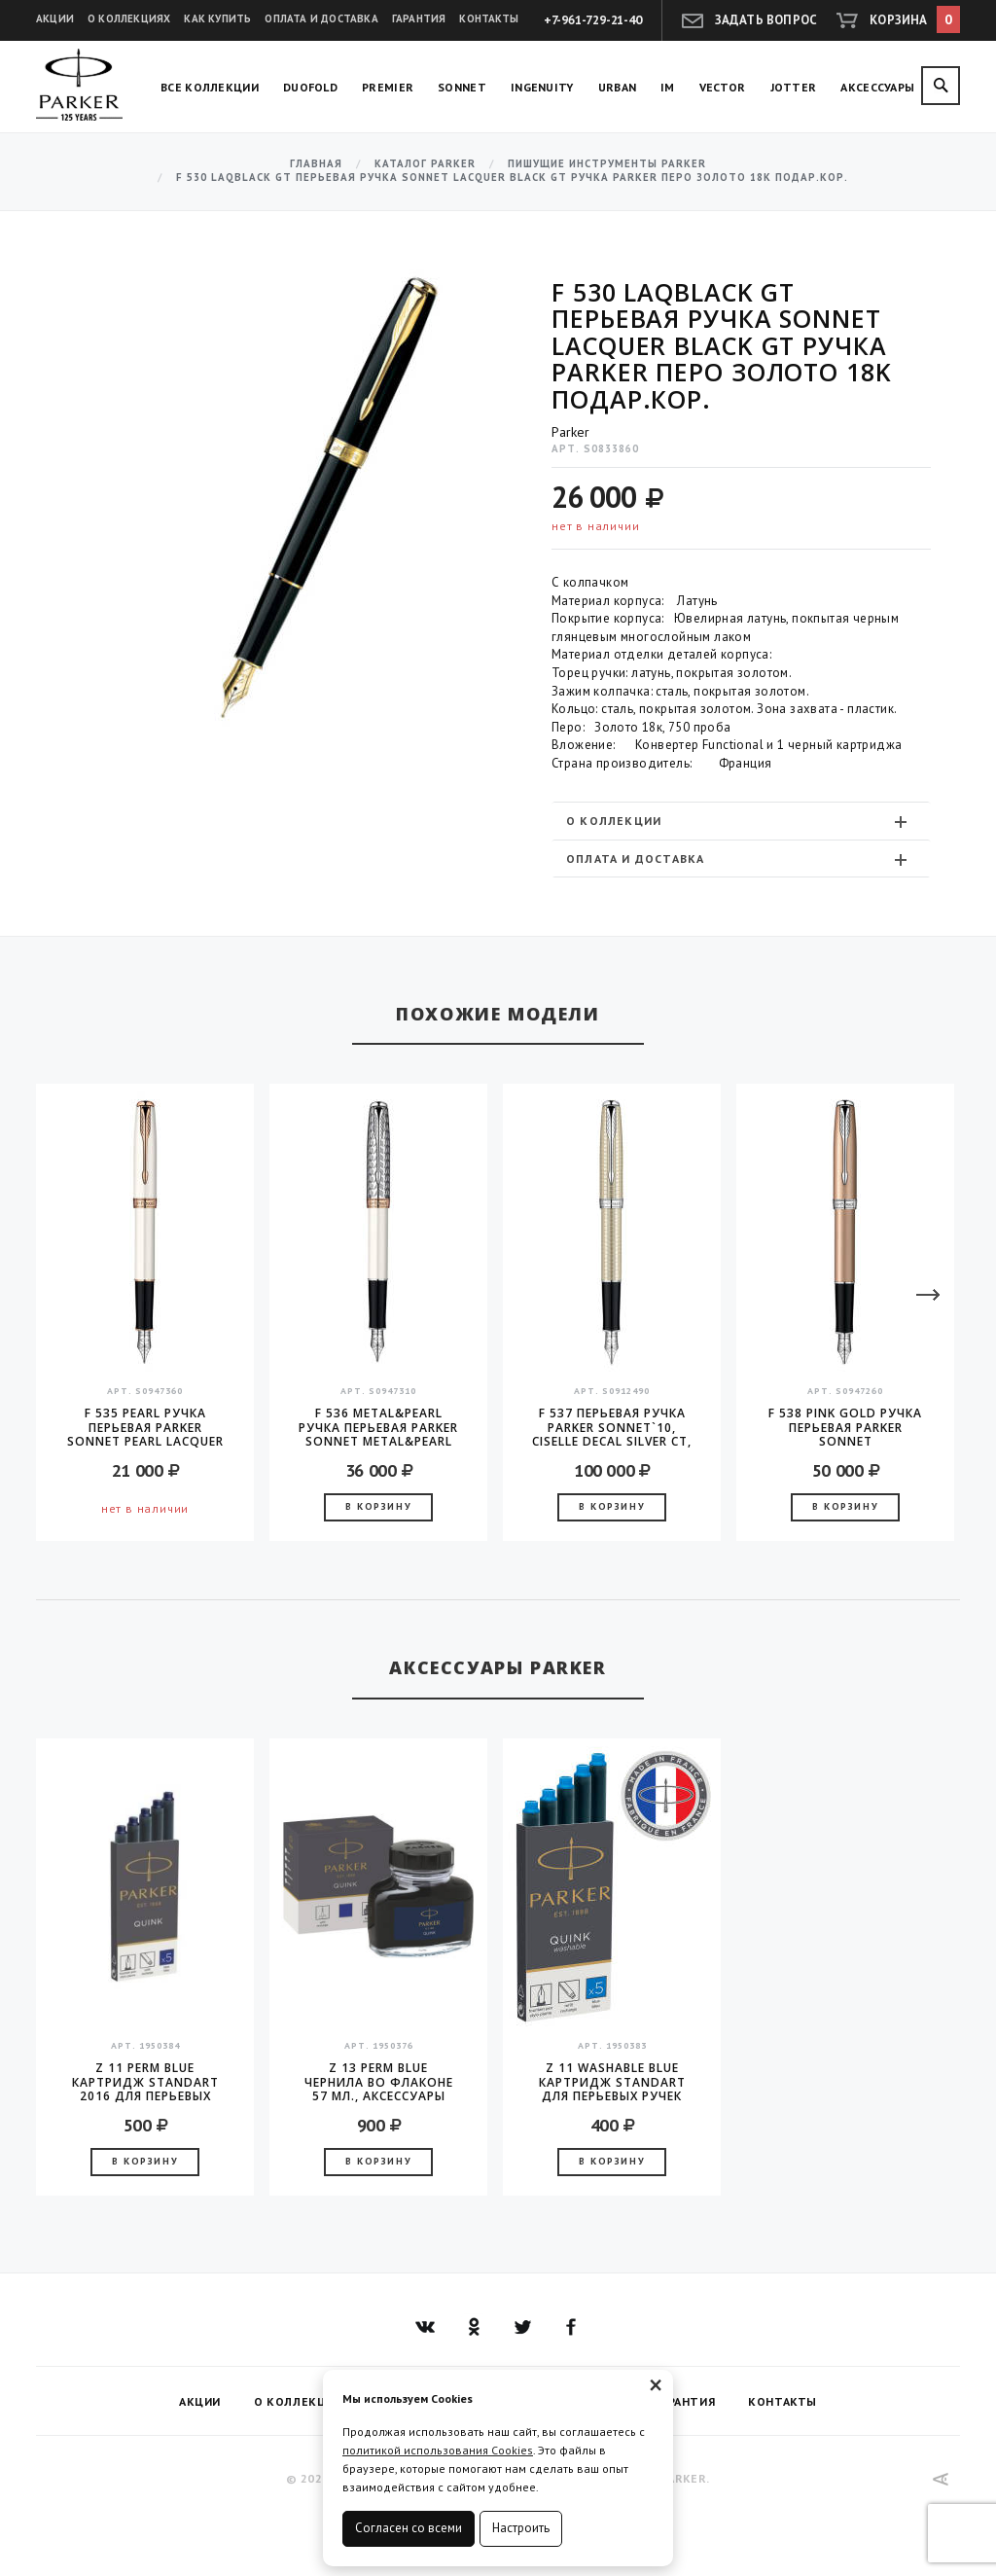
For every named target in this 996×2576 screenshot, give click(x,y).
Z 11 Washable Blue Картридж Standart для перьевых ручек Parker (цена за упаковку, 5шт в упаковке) (612, 2081)
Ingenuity (542, 87)
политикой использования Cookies (437, 2450)
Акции (55, 18)
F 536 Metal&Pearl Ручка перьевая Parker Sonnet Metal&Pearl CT (378, 1427)
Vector (722, 87)
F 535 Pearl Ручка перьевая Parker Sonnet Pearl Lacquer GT (145, 1427)
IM (667, 87)
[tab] (741, 821)
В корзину (378, 1506)
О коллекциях (129, 18)
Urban (617, 87)
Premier (387, 87)
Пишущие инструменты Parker (607, 164)
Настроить (521, 2528)
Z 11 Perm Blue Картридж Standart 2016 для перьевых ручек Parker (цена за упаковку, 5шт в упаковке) (145, 2081)
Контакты (488, 18)
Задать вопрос (766, 20)
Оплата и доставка (321, 18)
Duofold (310, 87)
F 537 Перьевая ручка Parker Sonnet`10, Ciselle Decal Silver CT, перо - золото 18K (612, 1427)
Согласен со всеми (408, 2528)
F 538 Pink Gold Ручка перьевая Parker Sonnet (845, 1427)
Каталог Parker (425, 164)
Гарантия (419, 18)
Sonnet (462, 87)
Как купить (217, 18)
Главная (316, 164)
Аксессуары (877, 87)
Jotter (793, 87)
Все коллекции (209, 87)
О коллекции (738, 821)
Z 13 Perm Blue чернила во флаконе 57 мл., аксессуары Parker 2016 (378, 2081)
